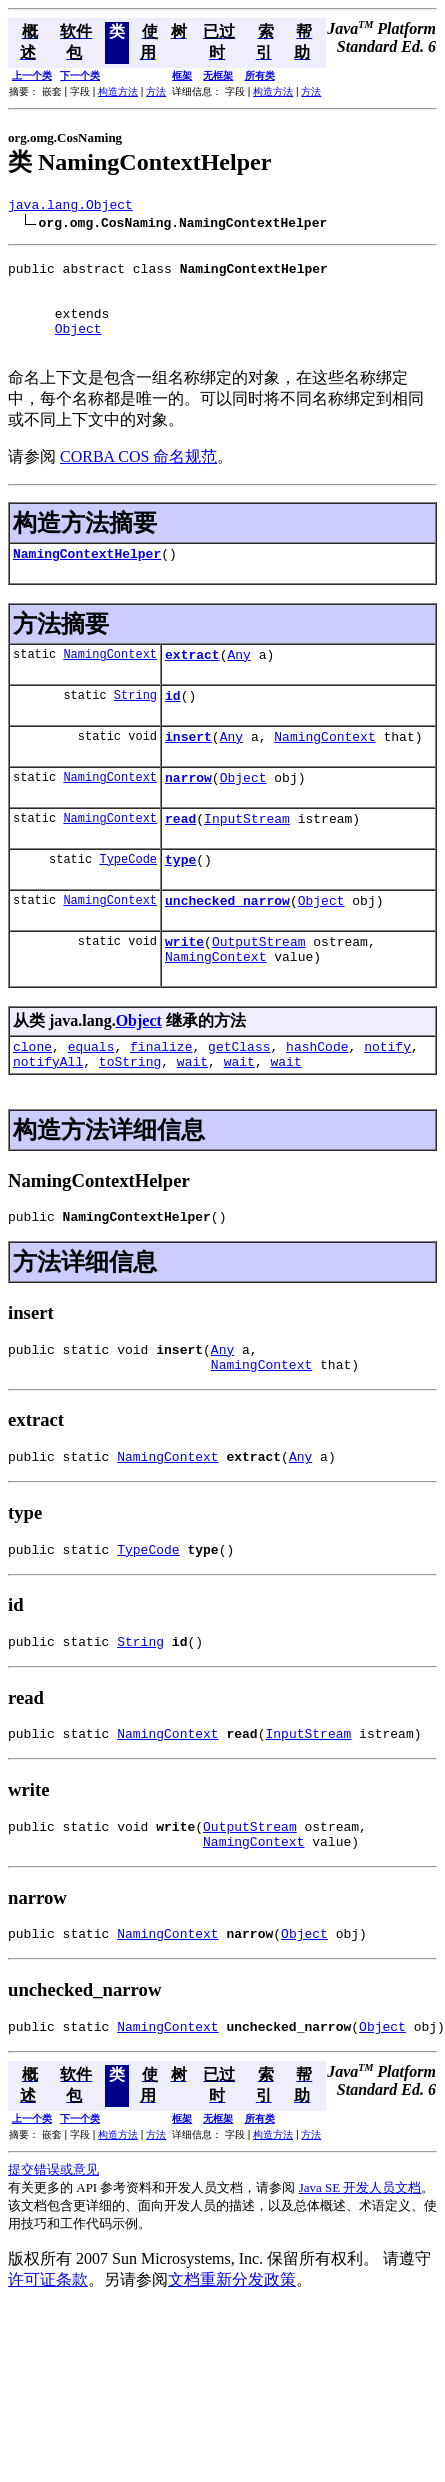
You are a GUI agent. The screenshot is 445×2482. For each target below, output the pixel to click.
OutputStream (259, 989)
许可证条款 (48, 2369)
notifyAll (48, 1118)
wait (192, 1118)
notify (387, 1100)
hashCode (317, 1100)
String (135, 724)
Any (238, 681)
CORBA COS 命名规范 (138, 477)
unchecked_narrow (227, 945)
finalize (161, 1100)
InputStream (247, 857)
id (173, 725)
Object (78, 346)
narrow (188, 813)
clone (32, 1100)
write (184, 989)
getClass (239, 1100)
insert (188, 769)
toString (130, 1118)
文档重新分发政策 (232, 2369)
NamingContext (110, 680)
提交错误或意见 (53, 2259)
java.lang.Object (70, 207)
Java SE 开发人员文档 (360, 2277)
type (180, 901)
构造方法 (118, 91)
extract (192, 681)
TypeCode (128, 900)
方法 (156, 91)
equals (91, 1100)
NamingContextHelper (87, 577)
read (180, 857)
